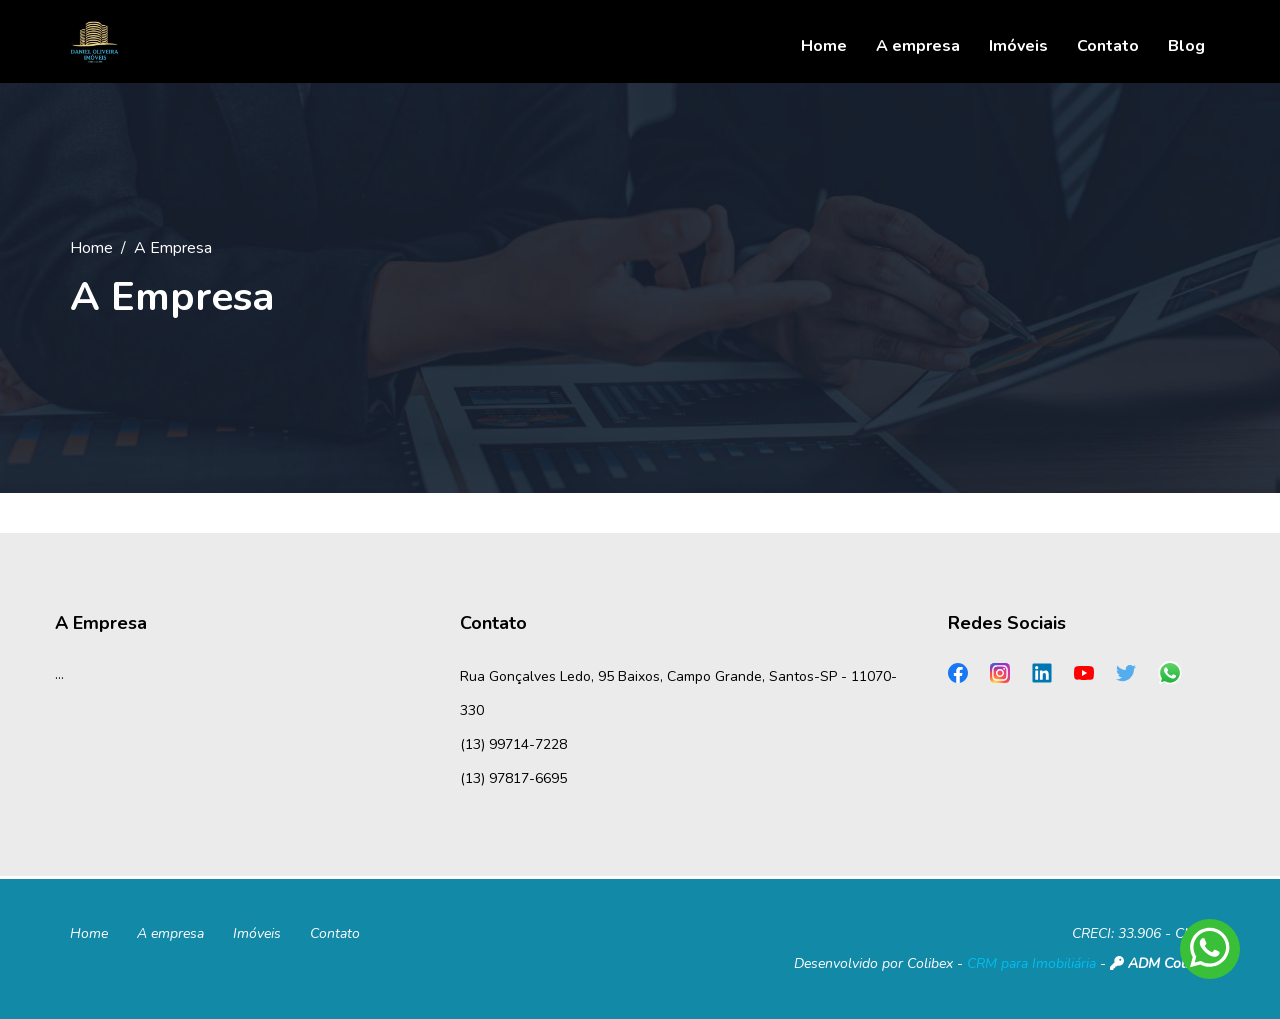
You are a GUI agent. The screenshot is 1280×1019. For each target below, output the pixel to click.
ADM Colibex (1160, 963)
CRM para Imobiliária (1031, 963)
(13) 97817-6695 (513, 778)
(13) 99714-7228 (513, 744)
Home (91, 248)
